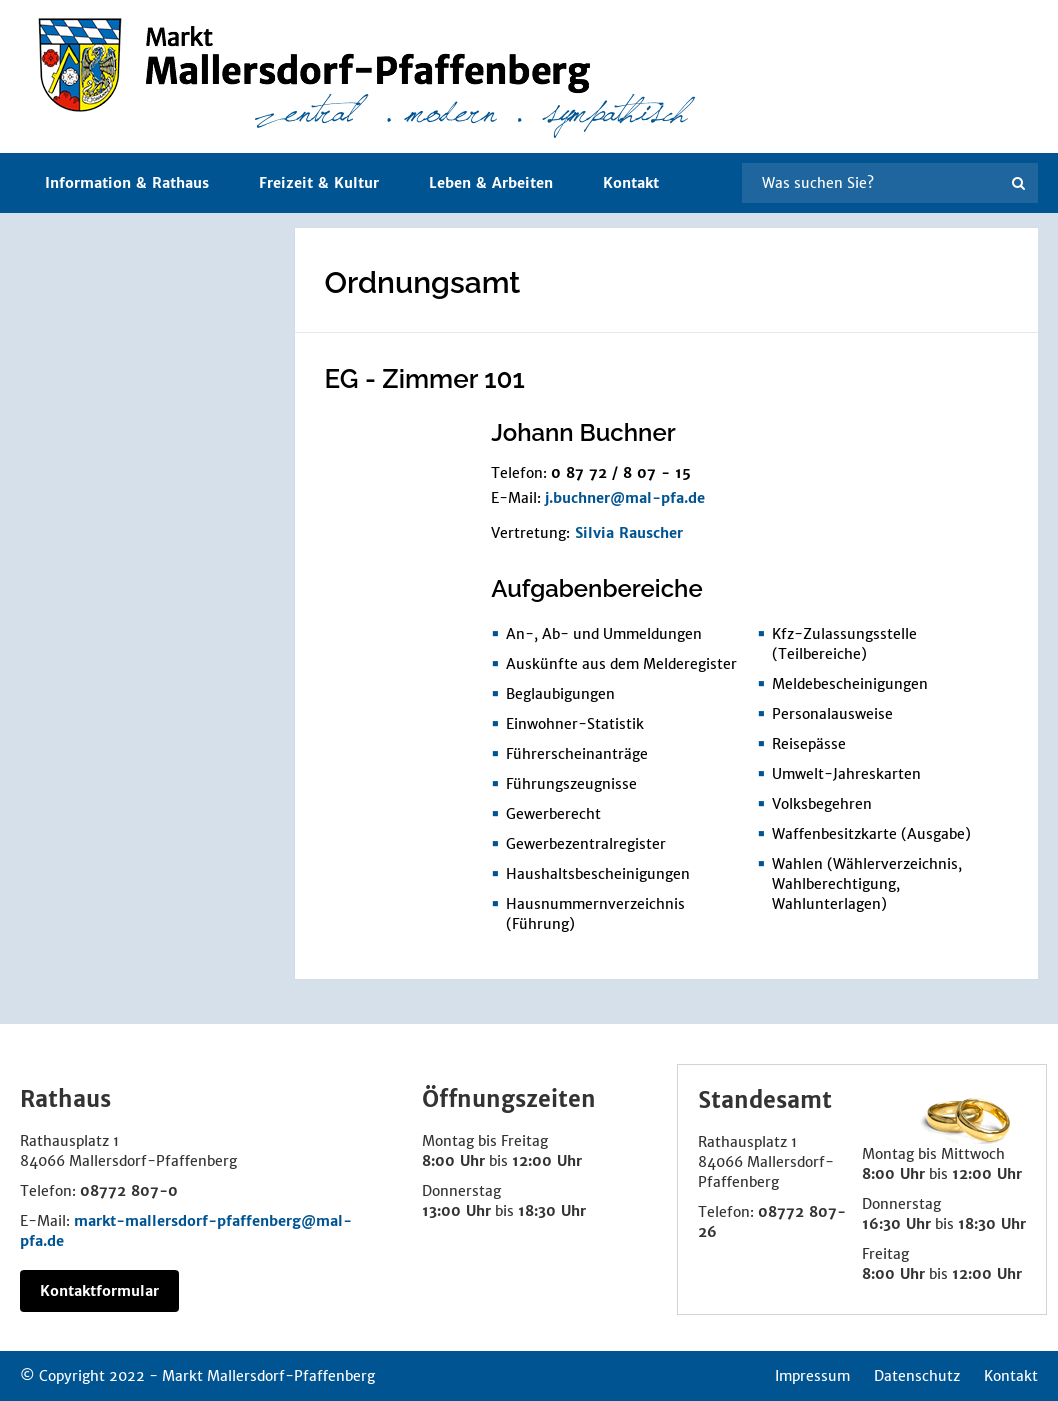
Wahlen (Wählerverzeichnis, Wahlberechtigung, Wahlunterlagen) (867, 884)
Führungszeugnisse (571, 784)
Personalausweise (832, 714)
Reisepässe (809, 744)
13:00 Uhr (456, 1211)
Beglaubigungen (560, 694)
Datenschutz (917, 1376)
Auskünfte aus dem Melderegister (621, 664)
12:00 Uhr (547, 1161)
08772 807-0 (129, 1191)
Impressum (812, 1376)
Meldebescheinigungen (850, 684)
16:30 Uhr (896, 1224)
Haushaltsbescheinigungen (598, 874)
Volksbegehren (822, 804)
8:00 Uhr (453, 1161)
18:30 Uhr (552, 1211)
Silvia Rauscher (629, 533)
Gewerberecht (553, 814)
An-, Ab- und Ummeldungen (604, 634)
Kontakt (631, 183)
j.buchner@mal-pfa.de (625, 498)
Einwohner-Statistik (575, 724)
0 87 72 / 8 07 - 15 (621, 473)
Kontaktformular (99, 1291)
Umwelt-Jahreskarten (846, 774)
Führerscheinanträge (577, 754)
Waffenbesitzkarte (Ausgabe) (871, 834)
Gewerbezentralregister (586, 844)
